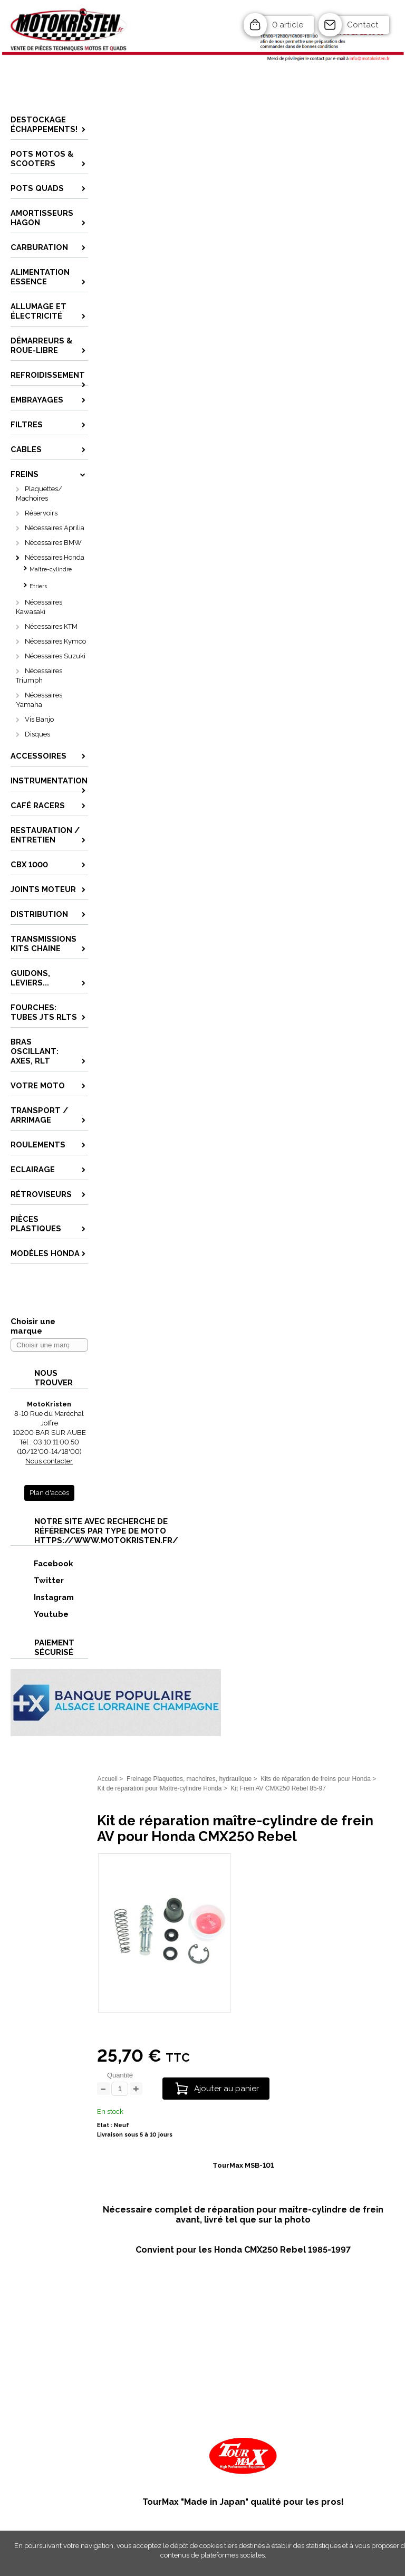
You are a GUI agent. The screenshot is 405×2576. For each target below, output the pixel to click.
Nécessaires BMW (53, 543)
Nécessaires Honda (54, 557)
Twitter (38, 1580)
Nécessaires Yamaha (39, 699)
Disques (37, 734)
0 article (287, 25)
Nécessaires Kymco (55, 641)
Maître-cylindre (51, 569)
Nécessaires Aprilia (54, 528)
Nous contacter (49, 1461)
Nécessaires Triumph (39, 675)
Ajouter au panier (226, 2088)
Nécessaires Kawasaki (39, 607)
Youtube (40, 1614)
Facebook (42, 1563)
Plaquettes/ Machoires (39, 493)
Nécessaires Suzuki (55, 656)
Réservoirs (41, 513)
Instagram (43, 1597)
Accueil (107, 1779)
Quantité (120, 2075)
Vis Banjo (39, 719)
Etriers (38, 586)
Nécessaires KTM (51, 626)
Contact (363, 25)
